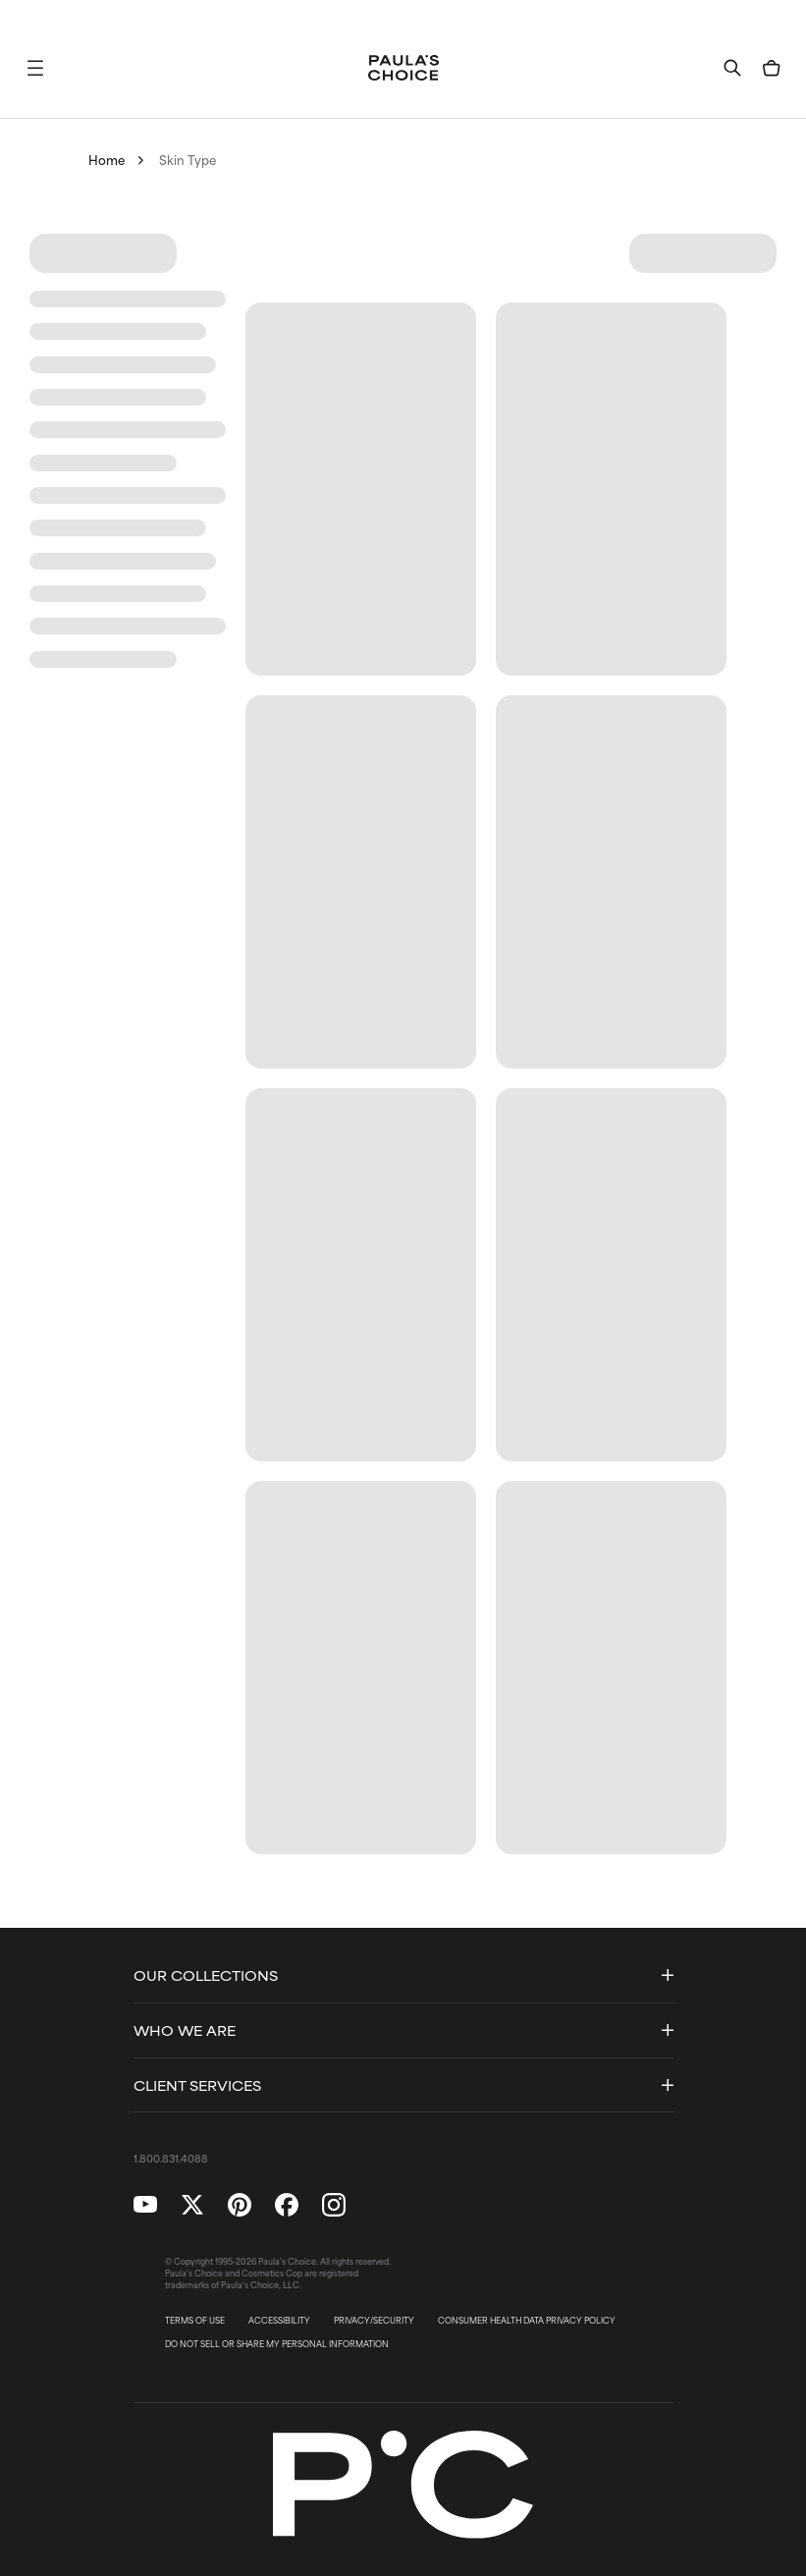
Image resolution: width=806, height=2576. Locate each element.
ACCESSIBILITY (279, 2321)
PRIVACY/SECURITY (374, 2321)
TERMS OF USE (195, 2321)
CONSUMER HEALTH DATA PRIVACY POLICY (527, 2321)
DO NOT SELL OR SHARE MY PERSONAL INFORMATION (277, 2344)
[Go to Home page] (403, 68)
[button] (35, 67)
